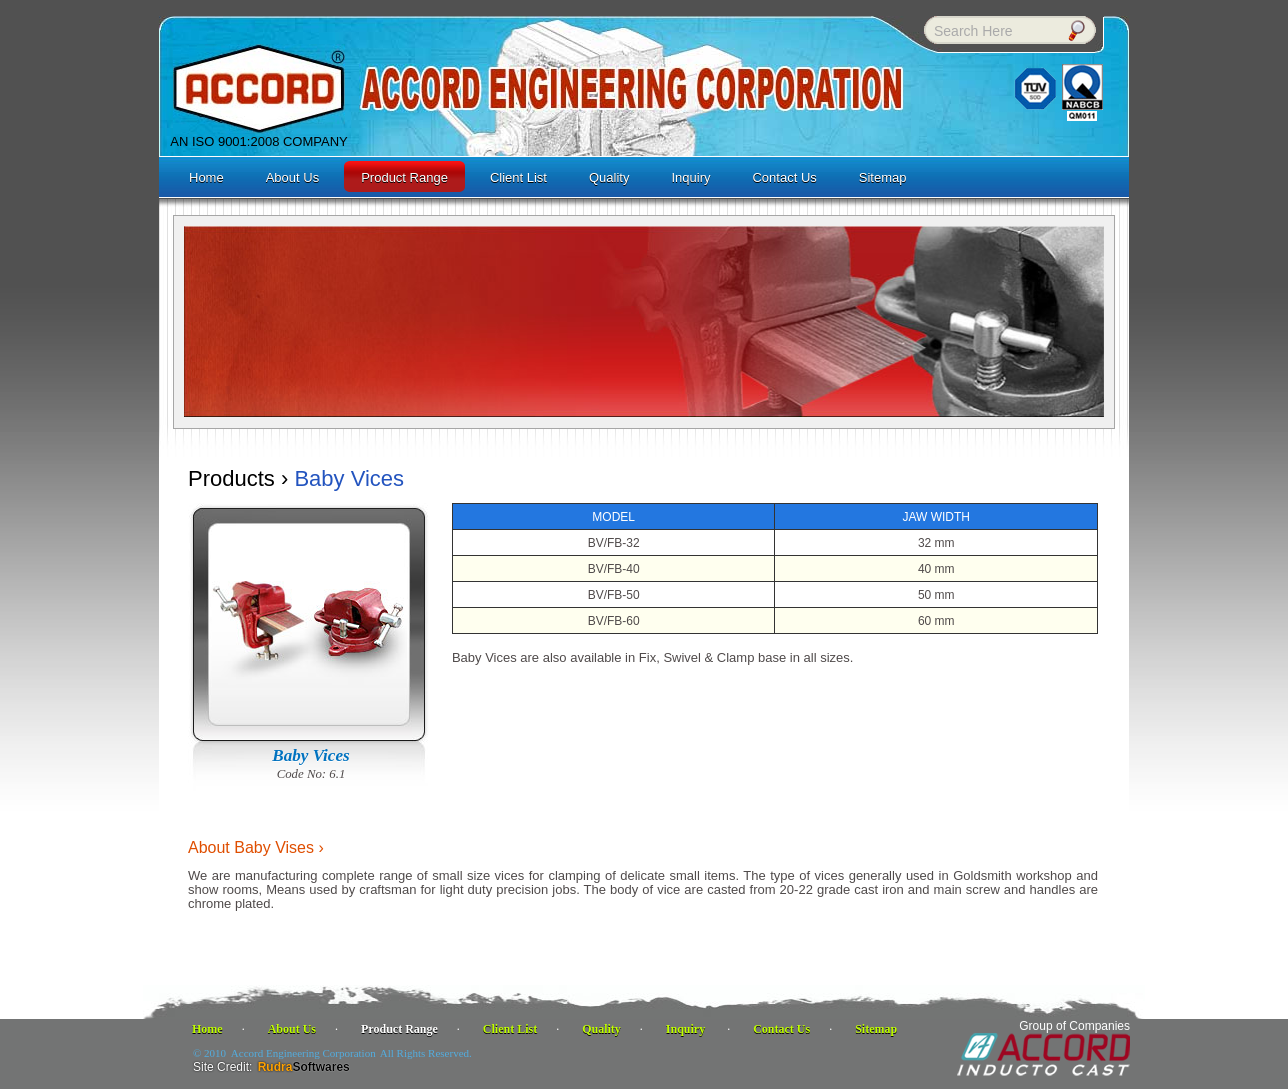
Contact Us (781, 1029)
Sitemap (876, 1029)
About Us (292, 1029)
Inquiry (687, 1029)
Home (207, 1029)
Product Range (399, 1029)
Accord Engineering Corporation (303, 1053)
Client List (510, 1029)
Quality (601, 1029)
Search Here (973, 31)
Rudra (304, 1067)
